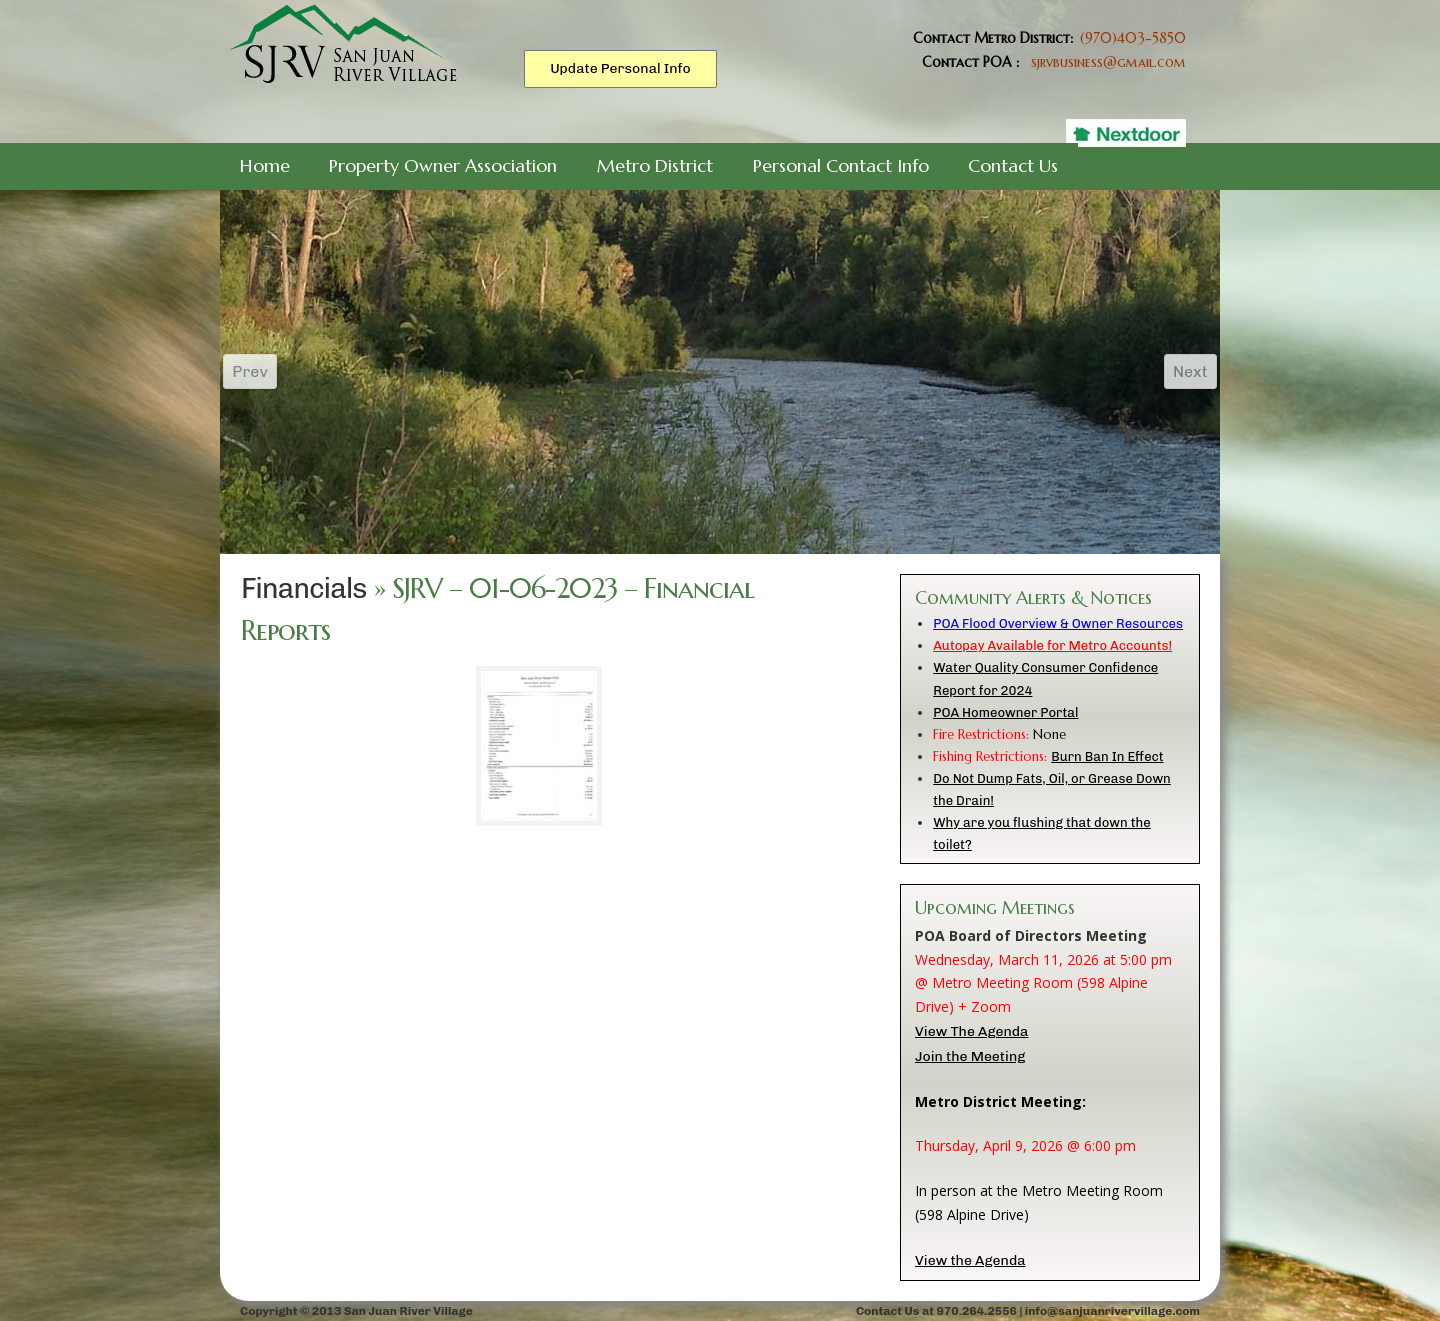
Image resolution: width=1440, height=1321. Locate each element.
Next (1188, 371)
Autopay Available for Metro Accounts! (1052, 645)
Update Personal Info (620, 68)
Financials (304, 588)
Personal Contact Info (841, 165)
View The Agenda (971, 1031)
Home (265, 165)
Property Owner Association (443, 165)
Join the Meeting (970, 1056)
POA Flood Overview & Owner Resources (1058, 623)
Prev (252, 371)
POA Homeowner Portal (1005, 712)
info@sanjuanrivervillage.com (1112, 1311)
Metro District (655, 165)
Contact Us (1013, 165)
